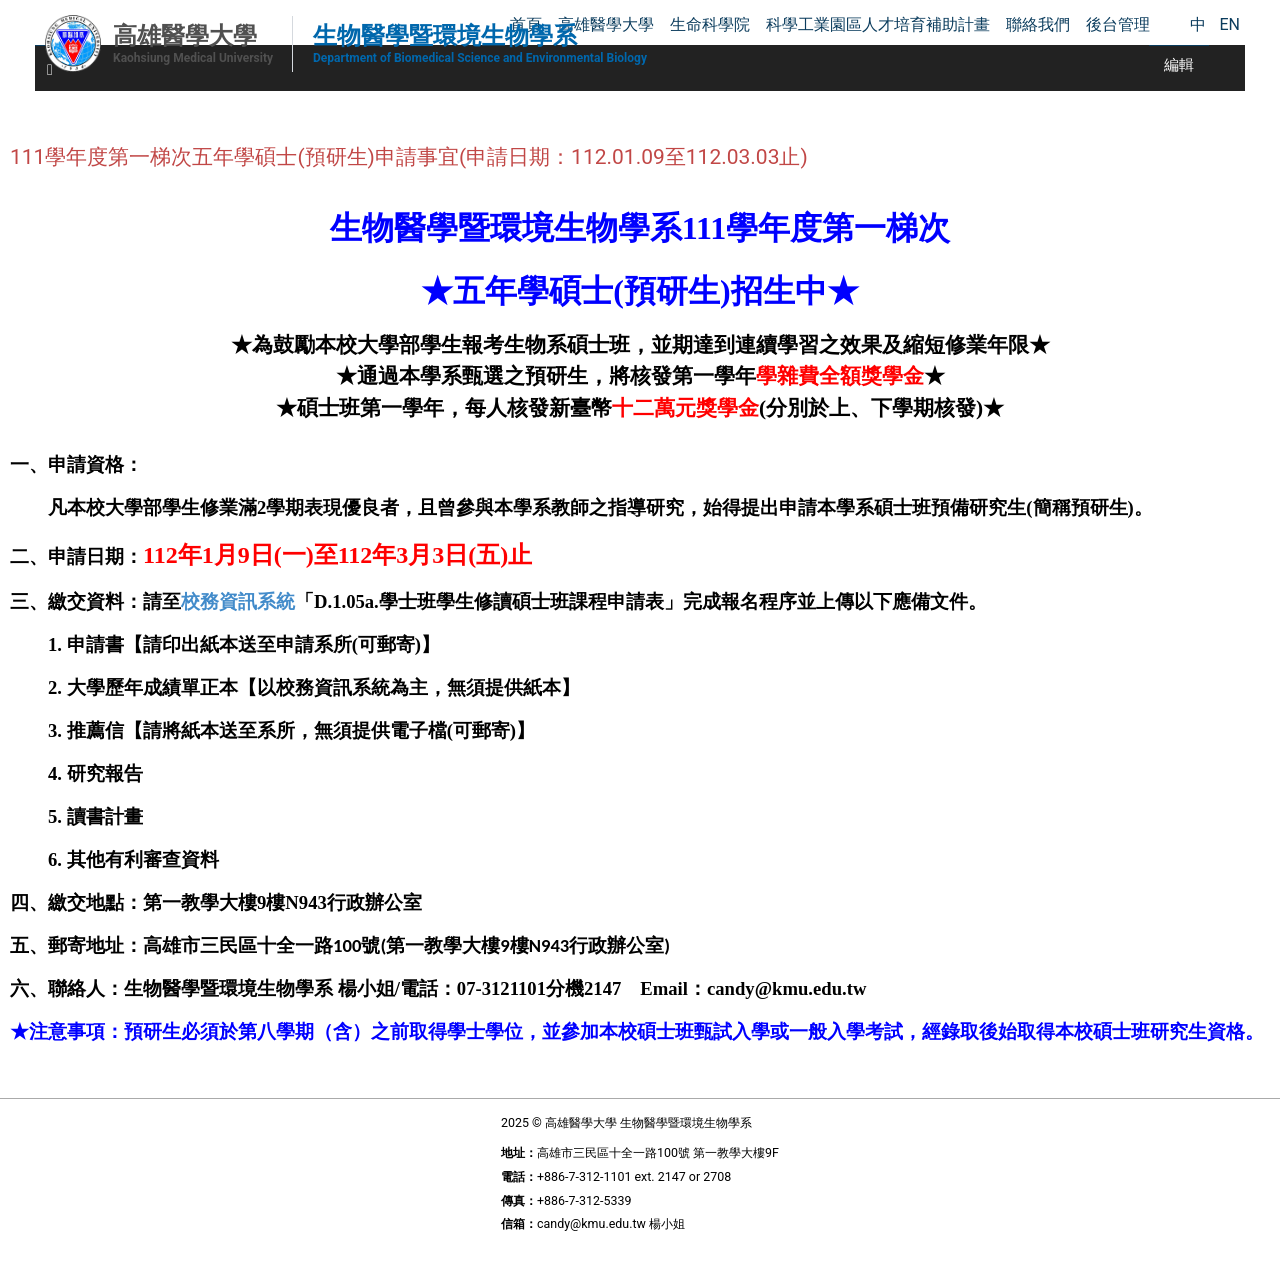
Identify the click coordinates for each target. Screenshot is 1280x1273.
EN (1229, 24)
